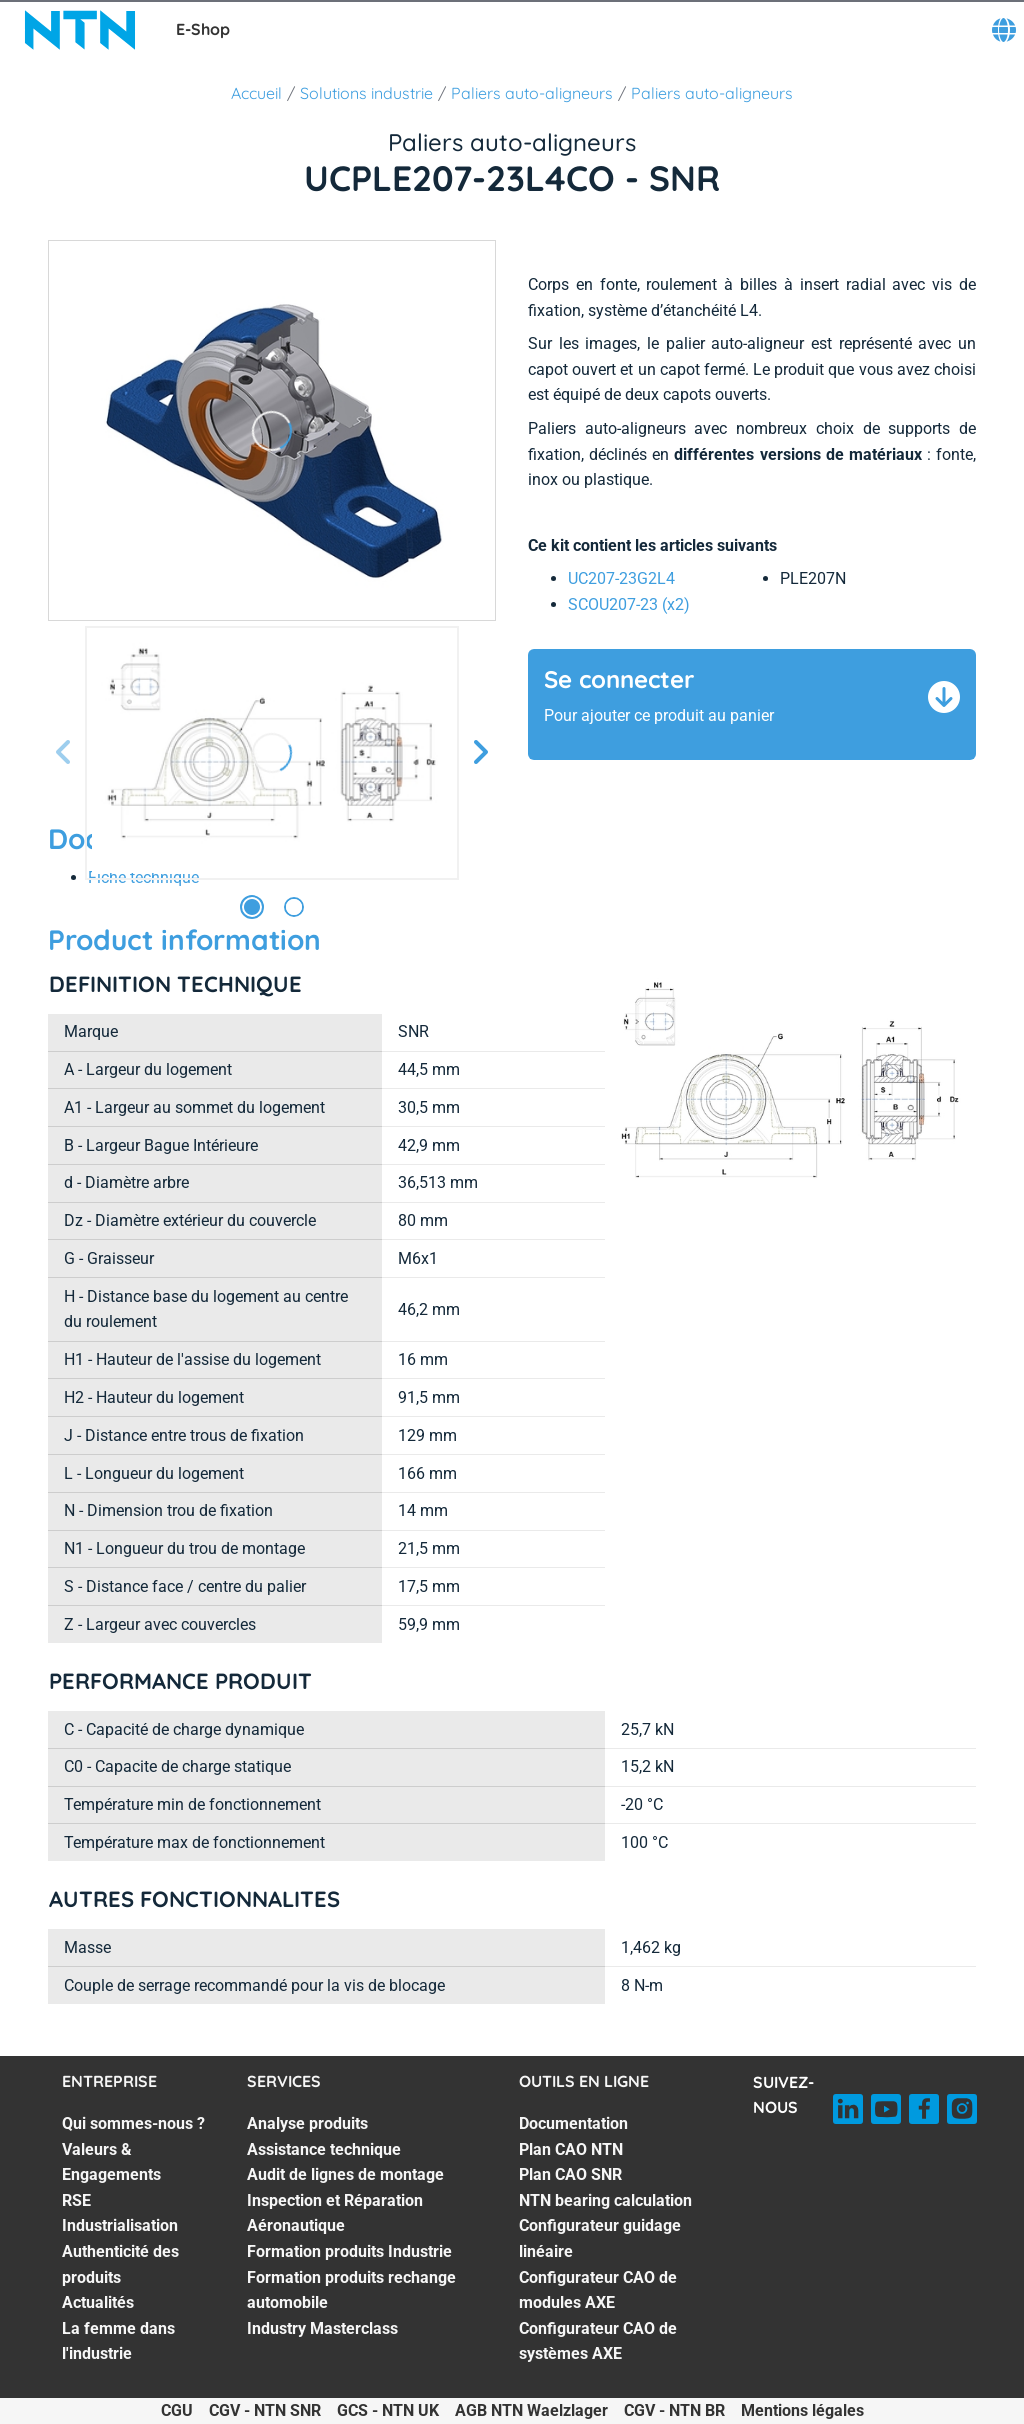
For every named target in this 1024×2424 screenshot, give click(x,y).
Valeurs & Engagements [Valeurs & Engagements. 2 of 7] (111, 2162)
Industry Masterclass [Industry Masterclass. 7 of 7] (322, 2328)
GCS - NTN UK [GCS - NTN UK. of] (388, 2410)
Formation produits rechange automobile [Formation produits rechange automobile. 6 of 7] (351, 2290)
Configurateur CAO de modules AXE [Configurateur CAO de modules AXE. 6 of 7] (598, 2290)
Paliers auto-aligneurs (532, 93)
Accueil (256, 93)
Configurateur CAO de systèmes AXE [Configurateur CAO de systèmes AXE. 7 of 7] (598, 2341)
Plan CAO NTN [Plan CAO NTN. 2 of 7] (571, 2149)
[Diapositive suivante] (480, 753)
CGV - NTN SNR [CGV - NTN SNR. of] (265, 2410)
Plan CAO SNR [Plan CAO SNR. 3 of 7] (570, 2174)
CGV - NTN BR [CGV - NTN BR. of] (674, 2410)
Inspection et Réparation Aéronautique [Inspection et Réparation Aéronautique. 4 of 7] (335, 2213)
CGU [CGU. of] (177, 2410)
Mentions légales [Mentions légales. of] (802, 2410)
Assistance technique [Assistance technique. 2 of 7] (324, 2149)
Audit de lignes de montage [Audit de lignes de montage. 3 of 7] (345, 2174)
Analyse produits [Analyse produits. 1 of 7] (307, 2123)
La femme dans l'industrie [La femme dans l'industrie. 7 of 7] (118, 2341)
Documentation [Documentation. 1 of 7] (573, 2123)
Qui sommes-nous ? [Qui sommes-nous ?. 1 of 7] (133, 2123)
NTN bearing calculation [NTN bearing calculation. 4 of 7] (605, 2200)
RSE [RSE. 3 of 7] (76, 2200)
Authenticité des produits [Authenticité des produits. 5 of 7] (120, 2264)
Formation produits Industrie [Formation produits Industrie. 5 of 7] (349, 2251)
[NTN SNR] (80, 30)
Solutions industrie (366, 93)
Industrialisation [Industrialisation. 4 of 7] (120, 2225)
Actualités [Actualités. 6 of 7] (98, 2302)
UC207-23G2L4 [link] (621, 578)
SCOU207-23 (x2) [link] (629, 604)
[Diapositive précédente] (64, 753)
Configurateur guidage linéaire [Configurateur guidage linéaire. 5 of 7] (600, 2238)
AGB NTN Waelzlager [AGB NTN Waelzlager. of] (531, 2410)
